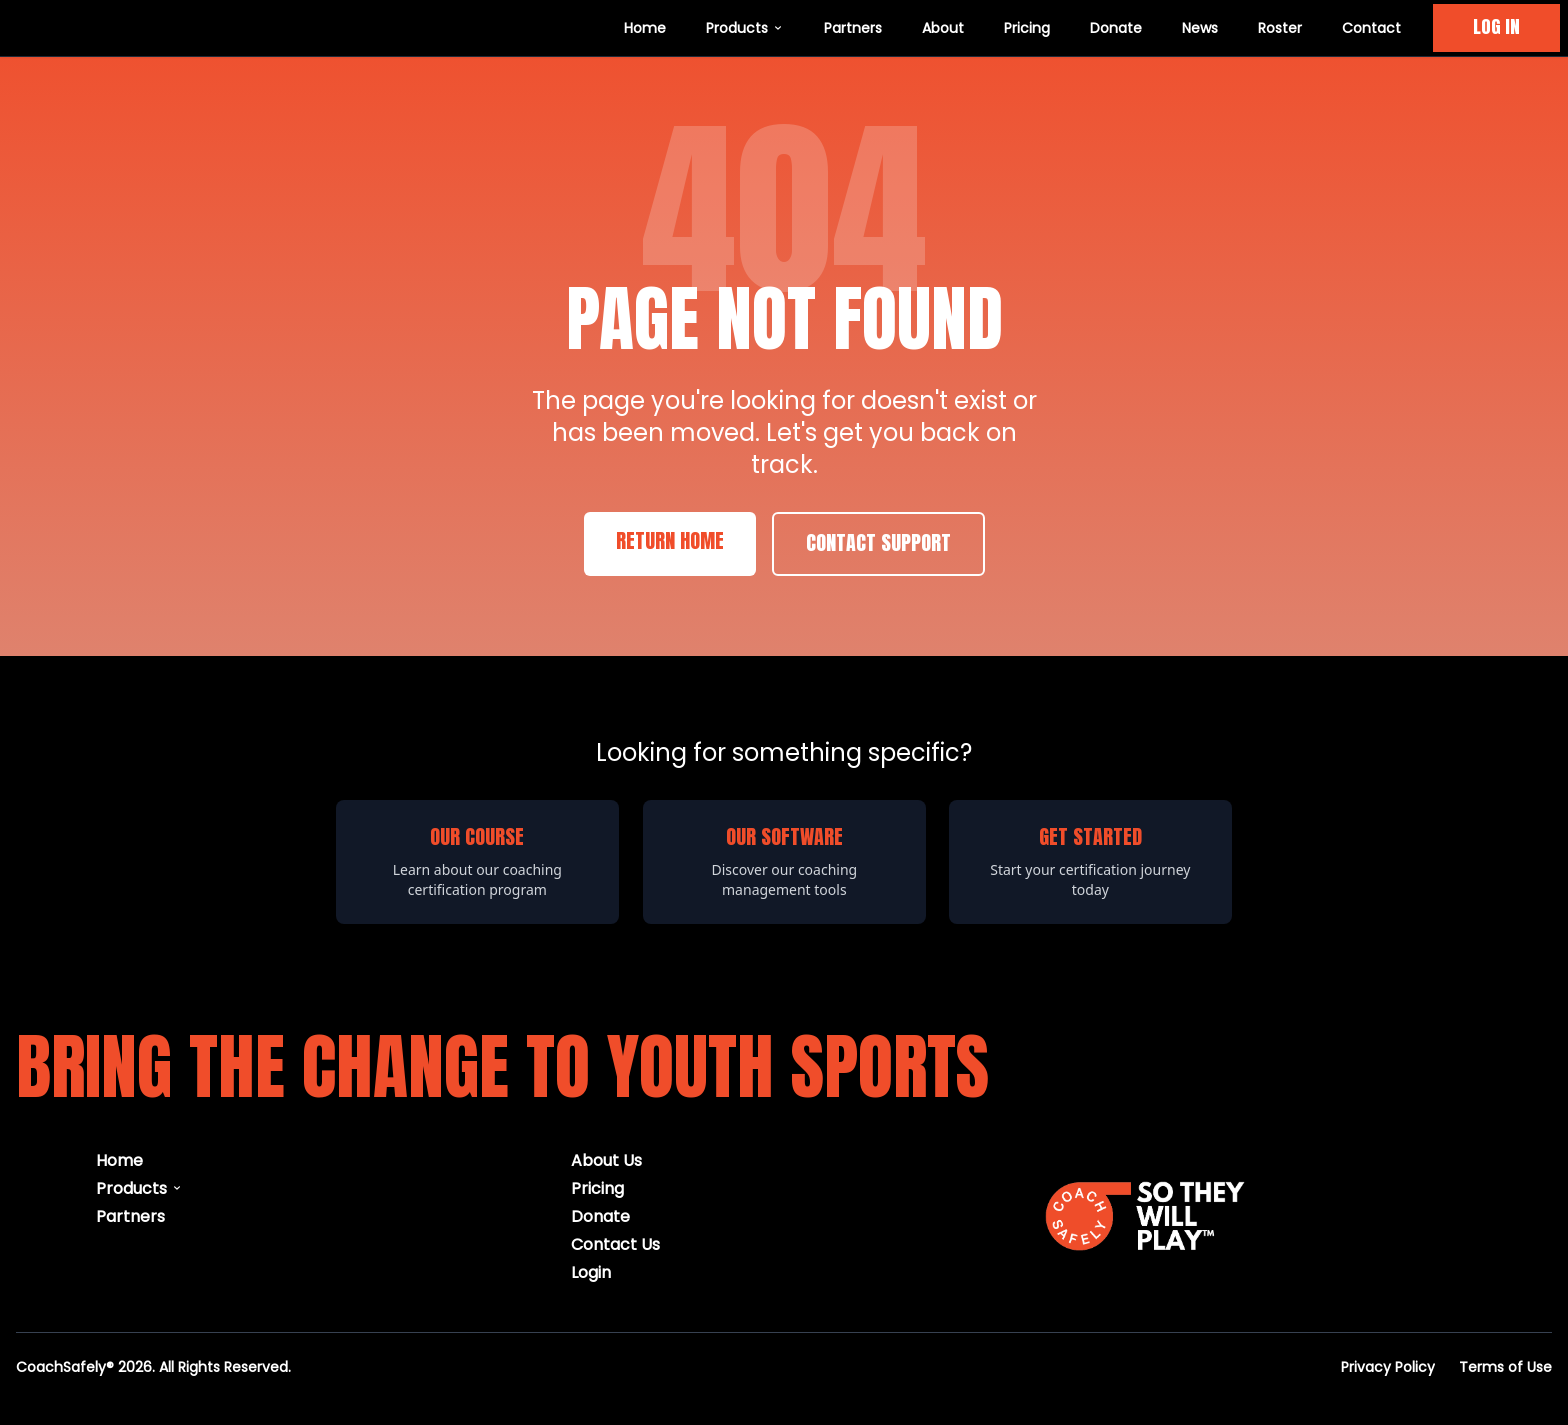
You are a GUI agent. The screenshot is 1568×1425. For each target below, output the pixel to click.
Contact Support (878, 544)
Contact (1371, 27)
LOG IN (1496, 27)
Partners (853, 27)
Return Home (670, 542)
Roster (1280, 27)
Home (645, 27)
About (943, 27)
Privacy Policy (1388, 1366)
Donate (1116, 27)
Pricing (1027, 27)
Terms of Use (1505, 1366)
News (1200, 27)
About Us (606, 1159)
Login (591, 1271)
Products (745, 27)
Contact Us (615, 1243)
